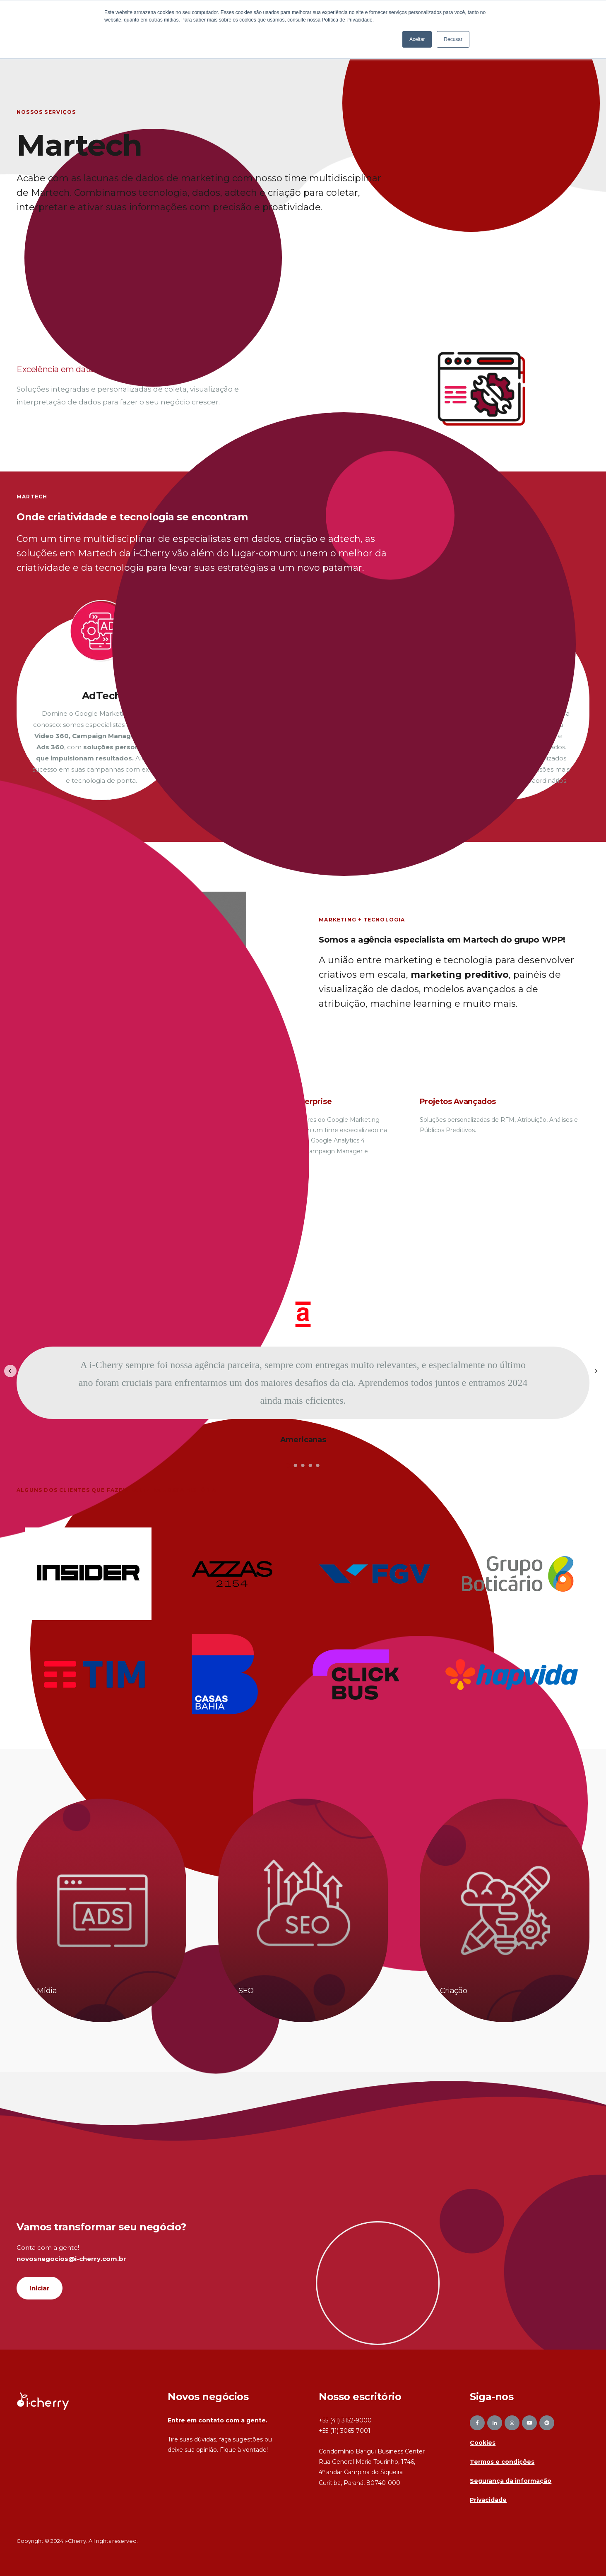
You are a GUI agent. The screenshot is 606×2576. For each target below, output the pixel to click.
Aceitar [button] (417, 39)
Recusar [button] (453, 39)
